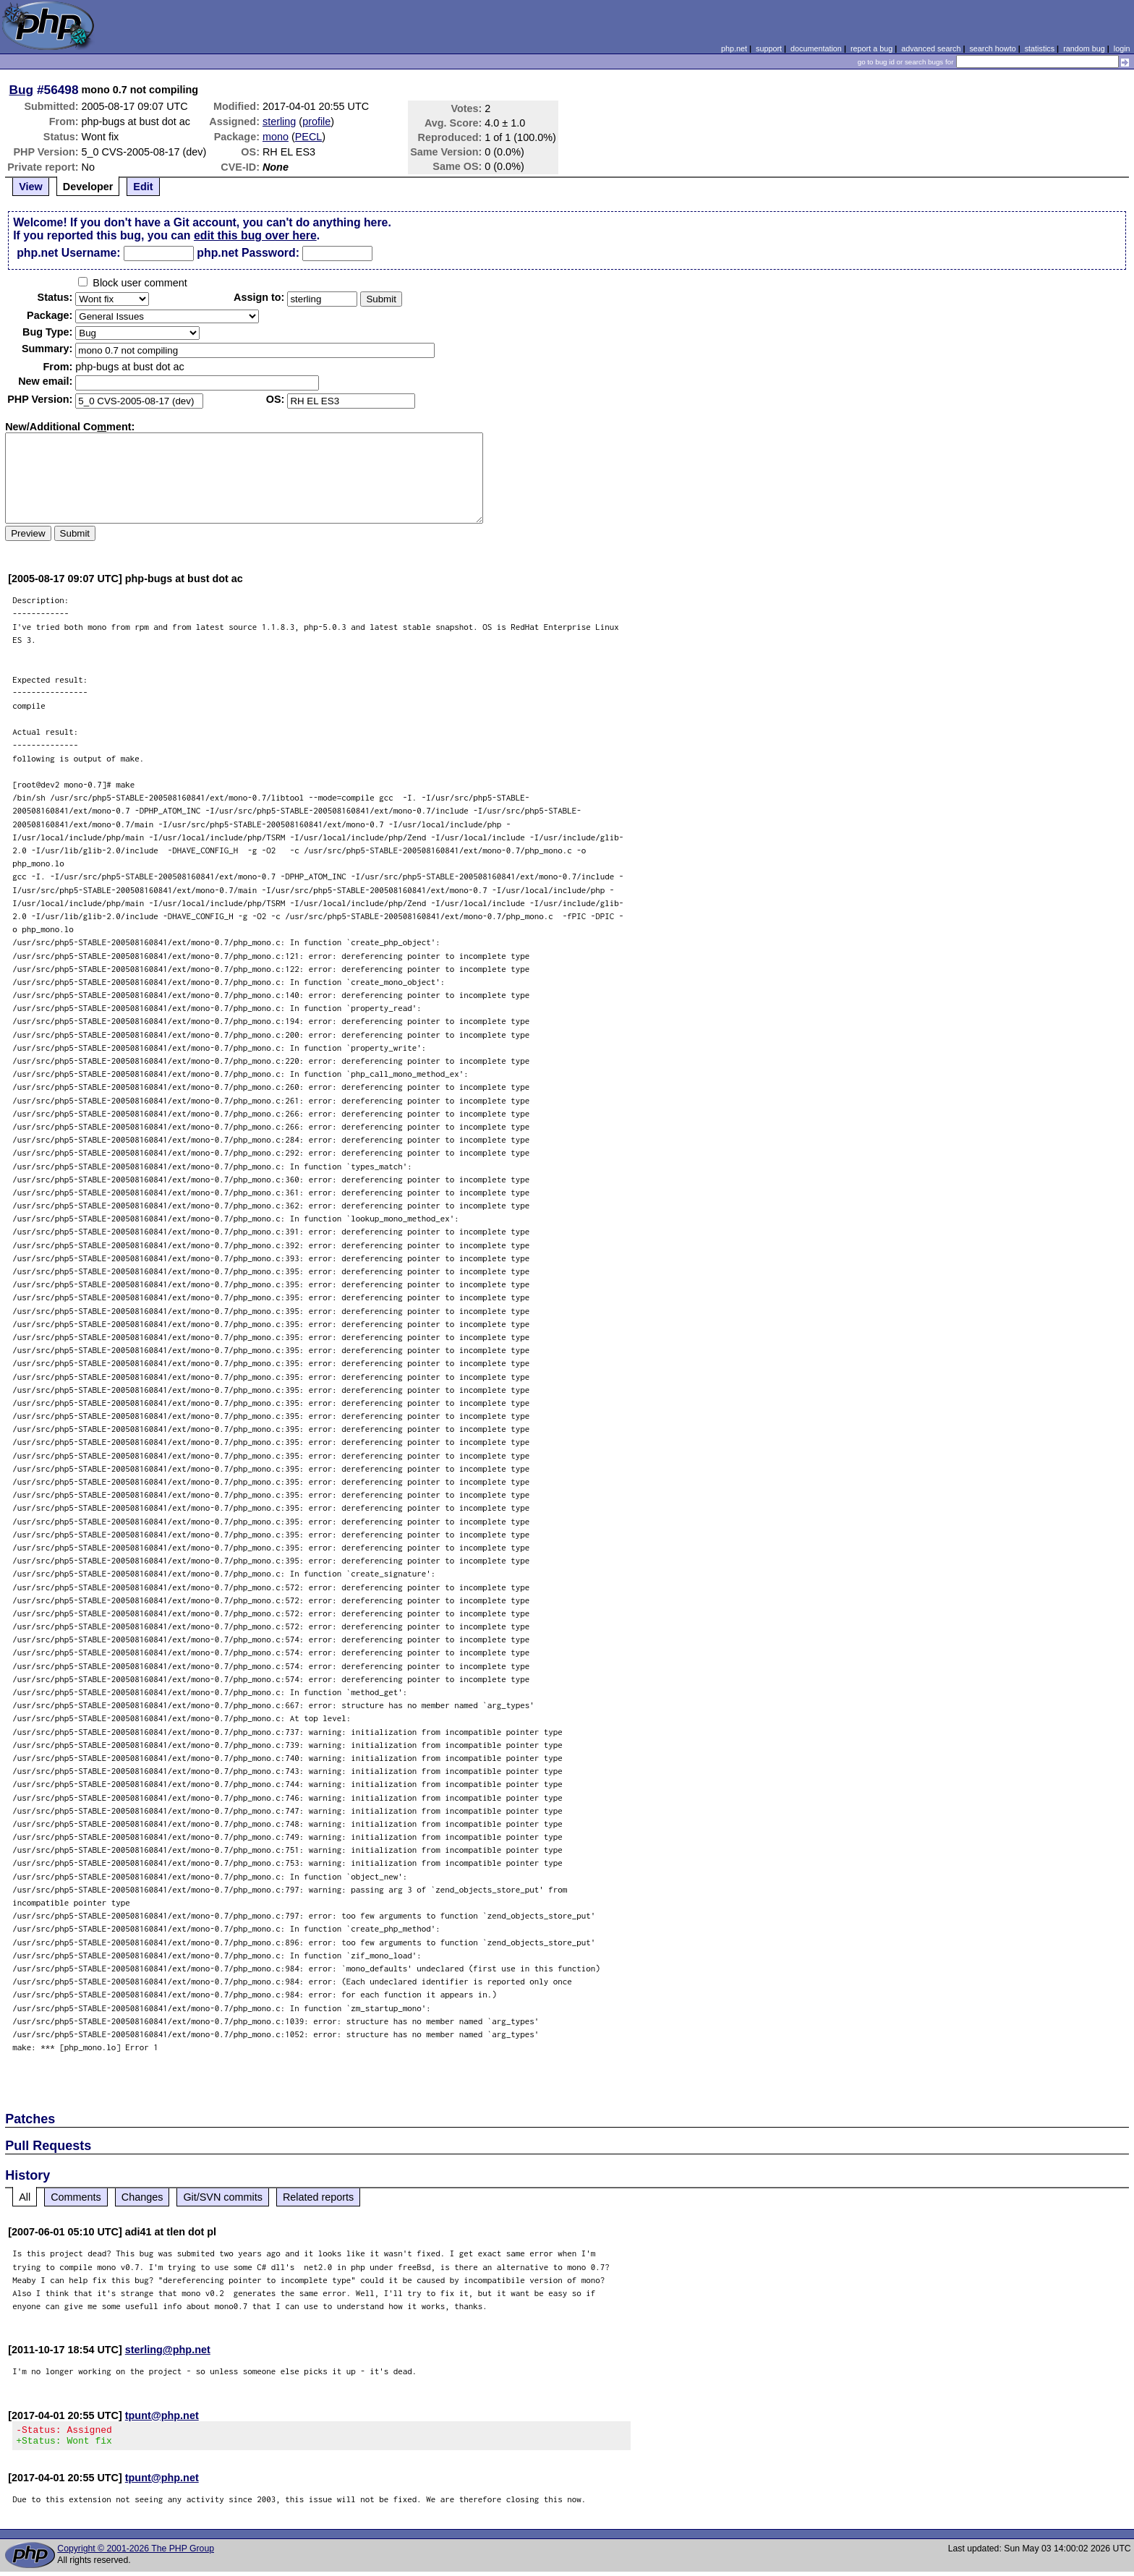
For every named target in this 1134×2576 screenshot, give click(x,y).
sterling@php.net (167, 2349)
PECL (309, 136)
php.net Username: (68, 253)
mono (276, 136)
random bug (1084, 48)
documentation (816, 48)
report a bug (871, 48)
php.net (734, 48)
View (31, 186)
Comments (76, 2197)
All (24, 2197)
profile (316, 121)
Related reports (318, 2197)
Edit (143, 186)
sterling (279, 121)
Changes (142, 2197)
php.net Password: (248, 253)
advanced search (930, 48)
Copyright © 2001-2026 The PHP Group (135, 2553)
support (769, 48)
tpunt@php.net (162, 2415)
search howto (992, 48)
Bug (21, 89)
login (1122, 48)
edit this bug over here (255, 235)
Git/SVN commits (223, 2197)
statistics (1039, 48)
